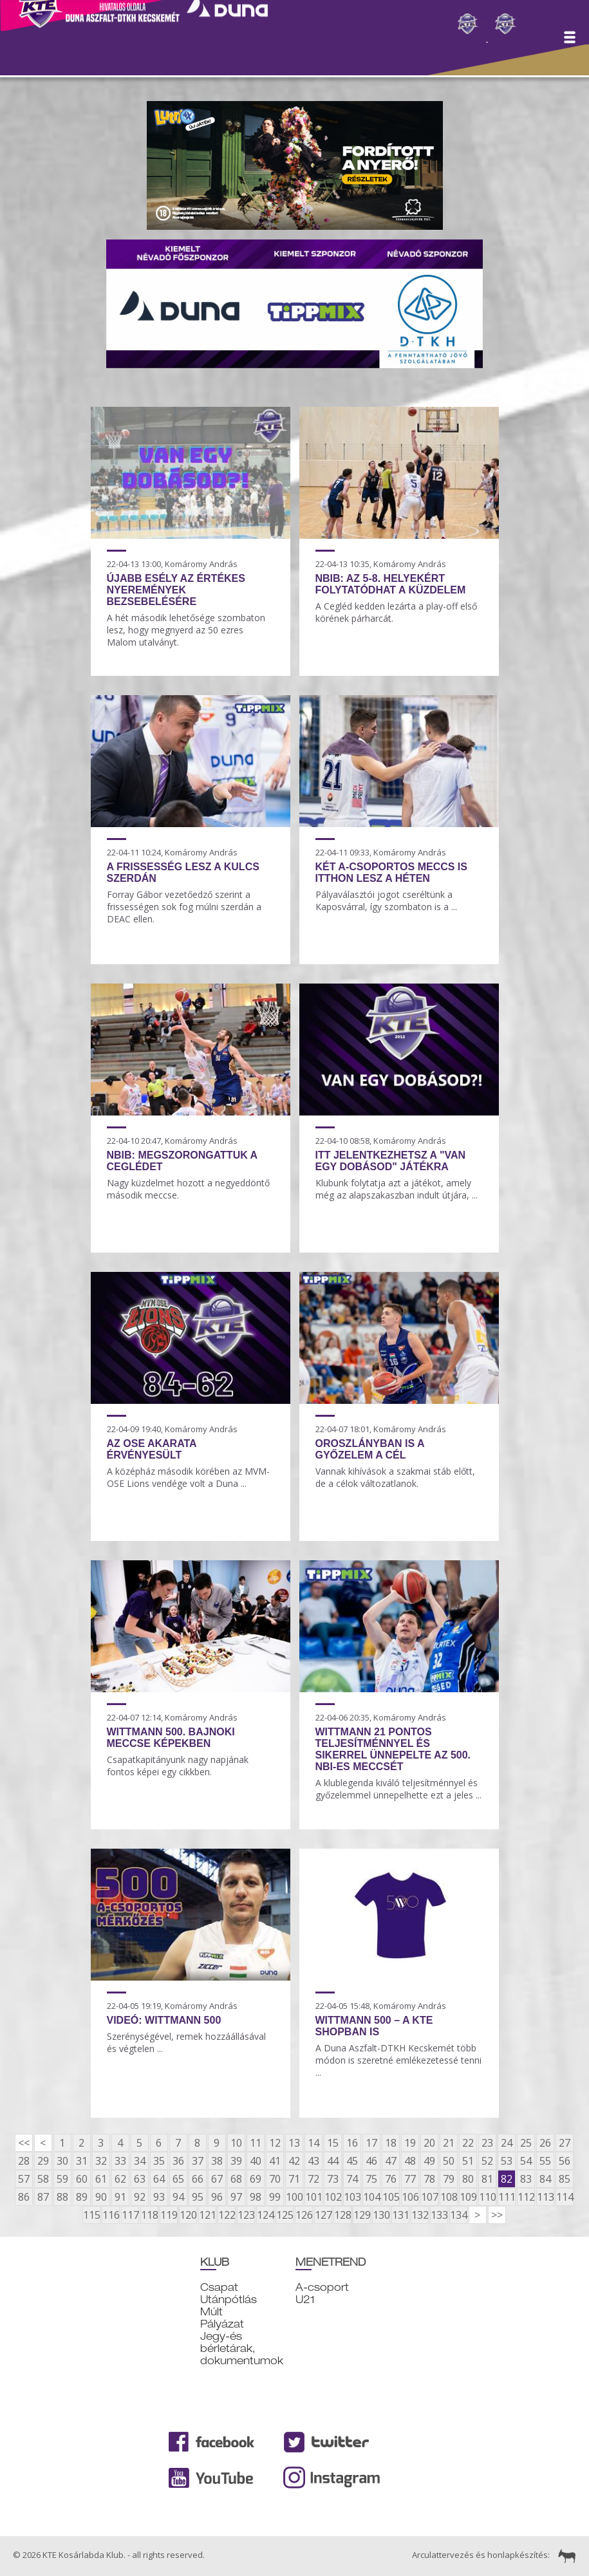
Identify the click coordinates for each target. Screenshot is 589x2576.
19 (410, 2143)
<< (24, 2143)
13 (294, 2143)
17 (371, 2143)
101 (313, 2197)
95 (197, 2197)
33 (120, 2161)
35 (159, 2161)
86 (24, 2197)
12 (275, 2143)
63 (139, 2179)
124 (265, 2215)
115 (91, 2215)
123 (246, 2215)
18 (391, 2143)
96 (217, 2197)
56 (564, 2161)
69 (255, 2179)
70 (275, 2179)
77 (410, 2179)
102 (332, 2197)
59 (62, 2179)
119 (168, 2215)
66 (197, 2179)
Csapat (219, 2287)
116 (110, 2215)
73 (333, 2179)
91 (120, 2197)
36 (178, 2161)
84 (545, 2179)
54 (526, 2161)
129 (361, 2215)
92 (139, 2197)
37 (197, 2161)
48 (410, 2161)
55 (545, 2161)
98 (255, 2197)
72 (313, 2179)
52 (487, 2161)
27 (564, 2143)
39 (236, 2161)
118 (149, 2215)
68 (236, 2179)
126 (303, 2215)
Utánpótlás (228, 2299)
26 (545, 2143)
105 (390, 2197)
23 (487, 2143)
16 (352, 2143)
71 (294, 2179)
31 (82, 2161)
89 (82, 2197)
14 (313, 2143)
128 (342, 2215)
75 (371, 2179)
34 (139, 2161)
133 (439, 2215)
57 (24, 2179)
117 (130, 2215)
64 (159, 2179)
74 (352, 2179)
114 (564, 2197)
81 (487, 2179)
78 (429, 2179)
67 (217, 2179)
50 (448, 2161)
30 (62, 2161)
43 (313, 2161)
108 (448, 2197)
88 (62, 2197)
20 (429, 2143)
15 (333, 2143)
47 (391, 2161)
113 (545, 2197)
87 (43, 2197)
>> (497, 2215)
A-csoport (322, 2287)
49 (429, 2161)
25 (526, 2143)
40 (255, 2161)
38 (217, 2161)
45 (352, 2161)
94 (178, 2197)
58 (43, 2179)
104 (371, 2197)
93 (159, 2197)
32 (101, 2161)
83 (526, 2179)
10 (236, 2143)
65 (178, 2179)
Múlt (211, 2312)
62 (120, 2179)
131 (400, 2215)
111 (506, 2197)
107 (429, 2197)
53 (506, 2161)
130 (381, 2215)
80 (468, 2179)
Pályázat (222, 2324)
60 (82, 2179)
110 (487, 2197)
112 (526, 2197)
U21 (305, 2299)
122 (226, 2215)
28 (24, 2161)
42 (294, 2161)
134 (458, 2215)
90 (101, 2197)
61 (101, 2179)
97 (236, 2197)
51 (468, 2161)
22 (468, 2143)
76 (391, 2179)
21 (448, 2143)
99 (275, 2197)
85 (564, 2179)
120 (188, 2215)
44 (333, 2161)
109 (468, 2197)
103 (352, 2197)
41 (275, 2161)
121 (207, 2215)
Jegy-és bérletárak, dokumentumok (241, 2348)
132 (419, 2215)
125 (284, 2215)
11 (255, 2143)
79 (448, 2179)
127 (323, 2215)
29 (43, 2161)
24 (506, 2143)
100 (294, 2197)
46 (371, 2161)
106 (410, 2197)
